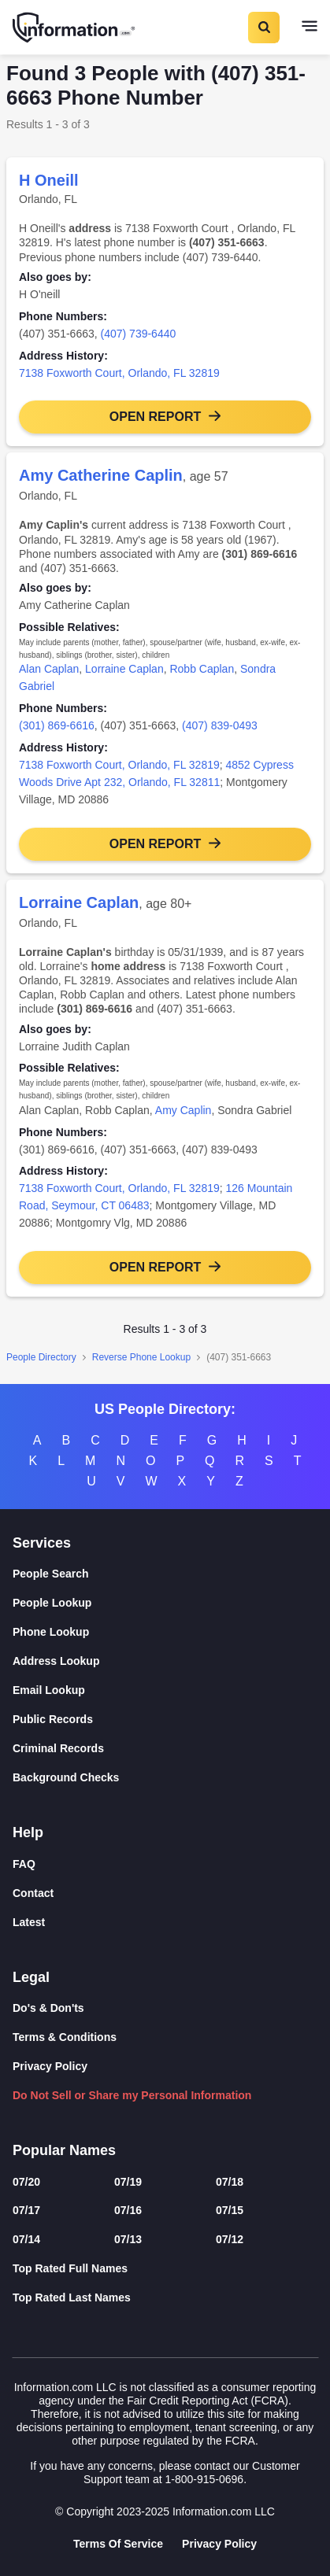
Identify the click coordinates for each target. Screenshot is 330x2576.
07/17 (26, 2210)
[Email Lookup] (165, 1690)
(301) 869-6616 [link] (57, 725)
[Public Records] (165, 1719)
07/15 (229, 2210)
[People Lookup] (165, 1603)
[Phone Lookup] (165, 1632)
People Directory (41, 1357)
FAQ (24, 1864)
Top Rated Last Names (72, 2297)
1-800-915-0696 (204, 2479)
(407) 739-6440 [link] (138, 333)
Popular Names (64, 2150)
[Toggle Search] (263, 27)
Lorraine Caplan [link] (124, 668)
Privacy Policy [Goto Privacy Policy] (219, 2543)
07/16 (128, 2210)
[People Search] (165, 1574)
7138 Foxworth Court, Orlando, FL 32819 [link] (119, 373)
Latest (29, 1922)
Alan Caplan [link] (49, 668)
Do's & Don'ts (48, 2008)
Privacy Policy (50, 2066)
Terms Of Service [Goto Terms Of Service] (118, 2543)
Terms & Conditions (65, 2037)
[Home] (75, 27)
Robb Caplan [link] (201, 668)
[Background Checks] (165, 1777)
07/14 (26, 2239)
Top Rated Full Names (70, 2268)
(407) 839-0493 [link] (220, 725)
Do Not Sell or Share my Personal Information (132, 2095)
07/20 (26, 2182)
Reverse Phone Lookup (141, 1357)
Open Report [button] (155, 416)
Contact (33, 1893)
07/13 (128, 2239)
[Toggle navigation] (309, 27)
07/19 (128, 2182)
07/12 (229, 2239)
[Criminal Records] (165, 1748)
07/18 (229, 2182)
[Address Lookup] (165, 1661)
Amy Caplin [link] (183, 1110)
